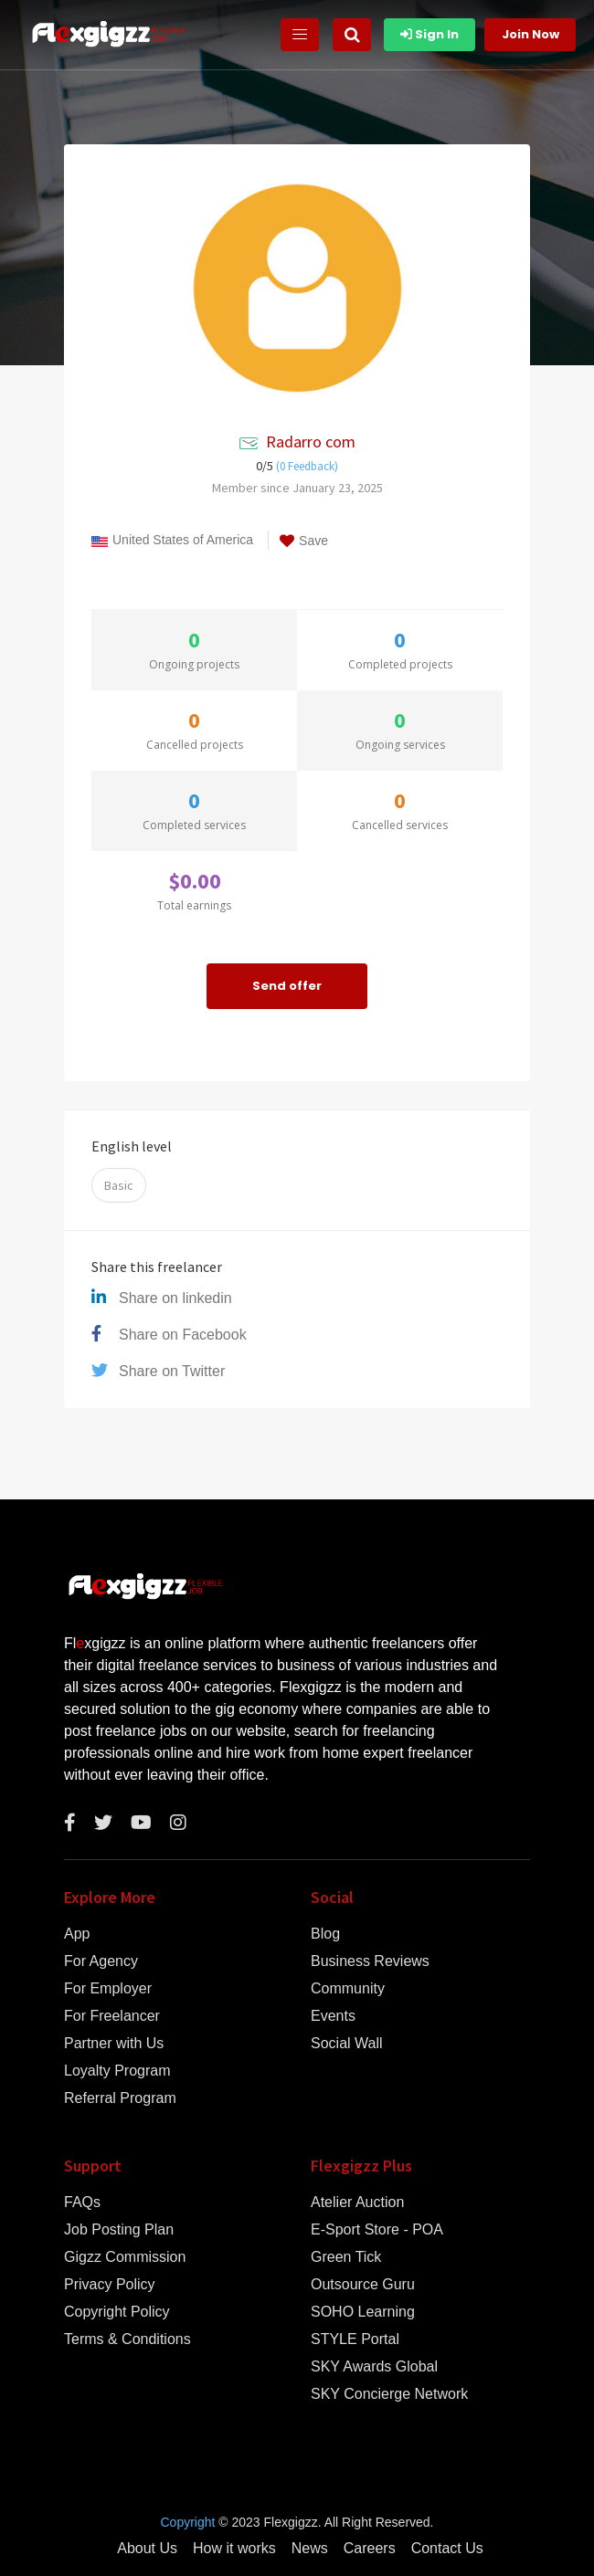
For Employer (108, 1989)
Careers (370, 2548)
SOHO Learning (363, 2312)
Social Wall (347, 2043)
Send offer (287, 985)
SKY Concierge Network (389, 2394)
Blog (325, 1934)
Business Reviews (370, 1961)
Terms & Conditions (127, 2339)
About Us (147, 2548)
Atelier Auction (357, 2202)
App (77, 1934)
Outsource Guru (363, 2284)
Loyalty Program (117, 2071)
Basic (118, 1185)
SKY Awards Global (374, 2367)
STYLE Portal (355, 2339)
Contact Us (447, 2548)
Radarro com (310, 441)
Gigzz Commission (125, 2257)
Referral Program (120, 2098)
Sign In (429, 34)
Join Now (530, 34)
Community (348, 1989)
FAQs (82, 2202)
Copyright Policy (117, 2312)
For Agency (101, 1961)
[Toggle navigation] (300, 34)
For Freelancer (112, 2016)
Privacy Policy (109, 2284)
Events (333, 2016)
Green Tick (346, 2257)
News (310, 2548)
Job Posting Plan (119, 2230)
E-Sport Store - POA (377, 2230)
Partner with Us (114, 2043)
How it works (234, 2548)
